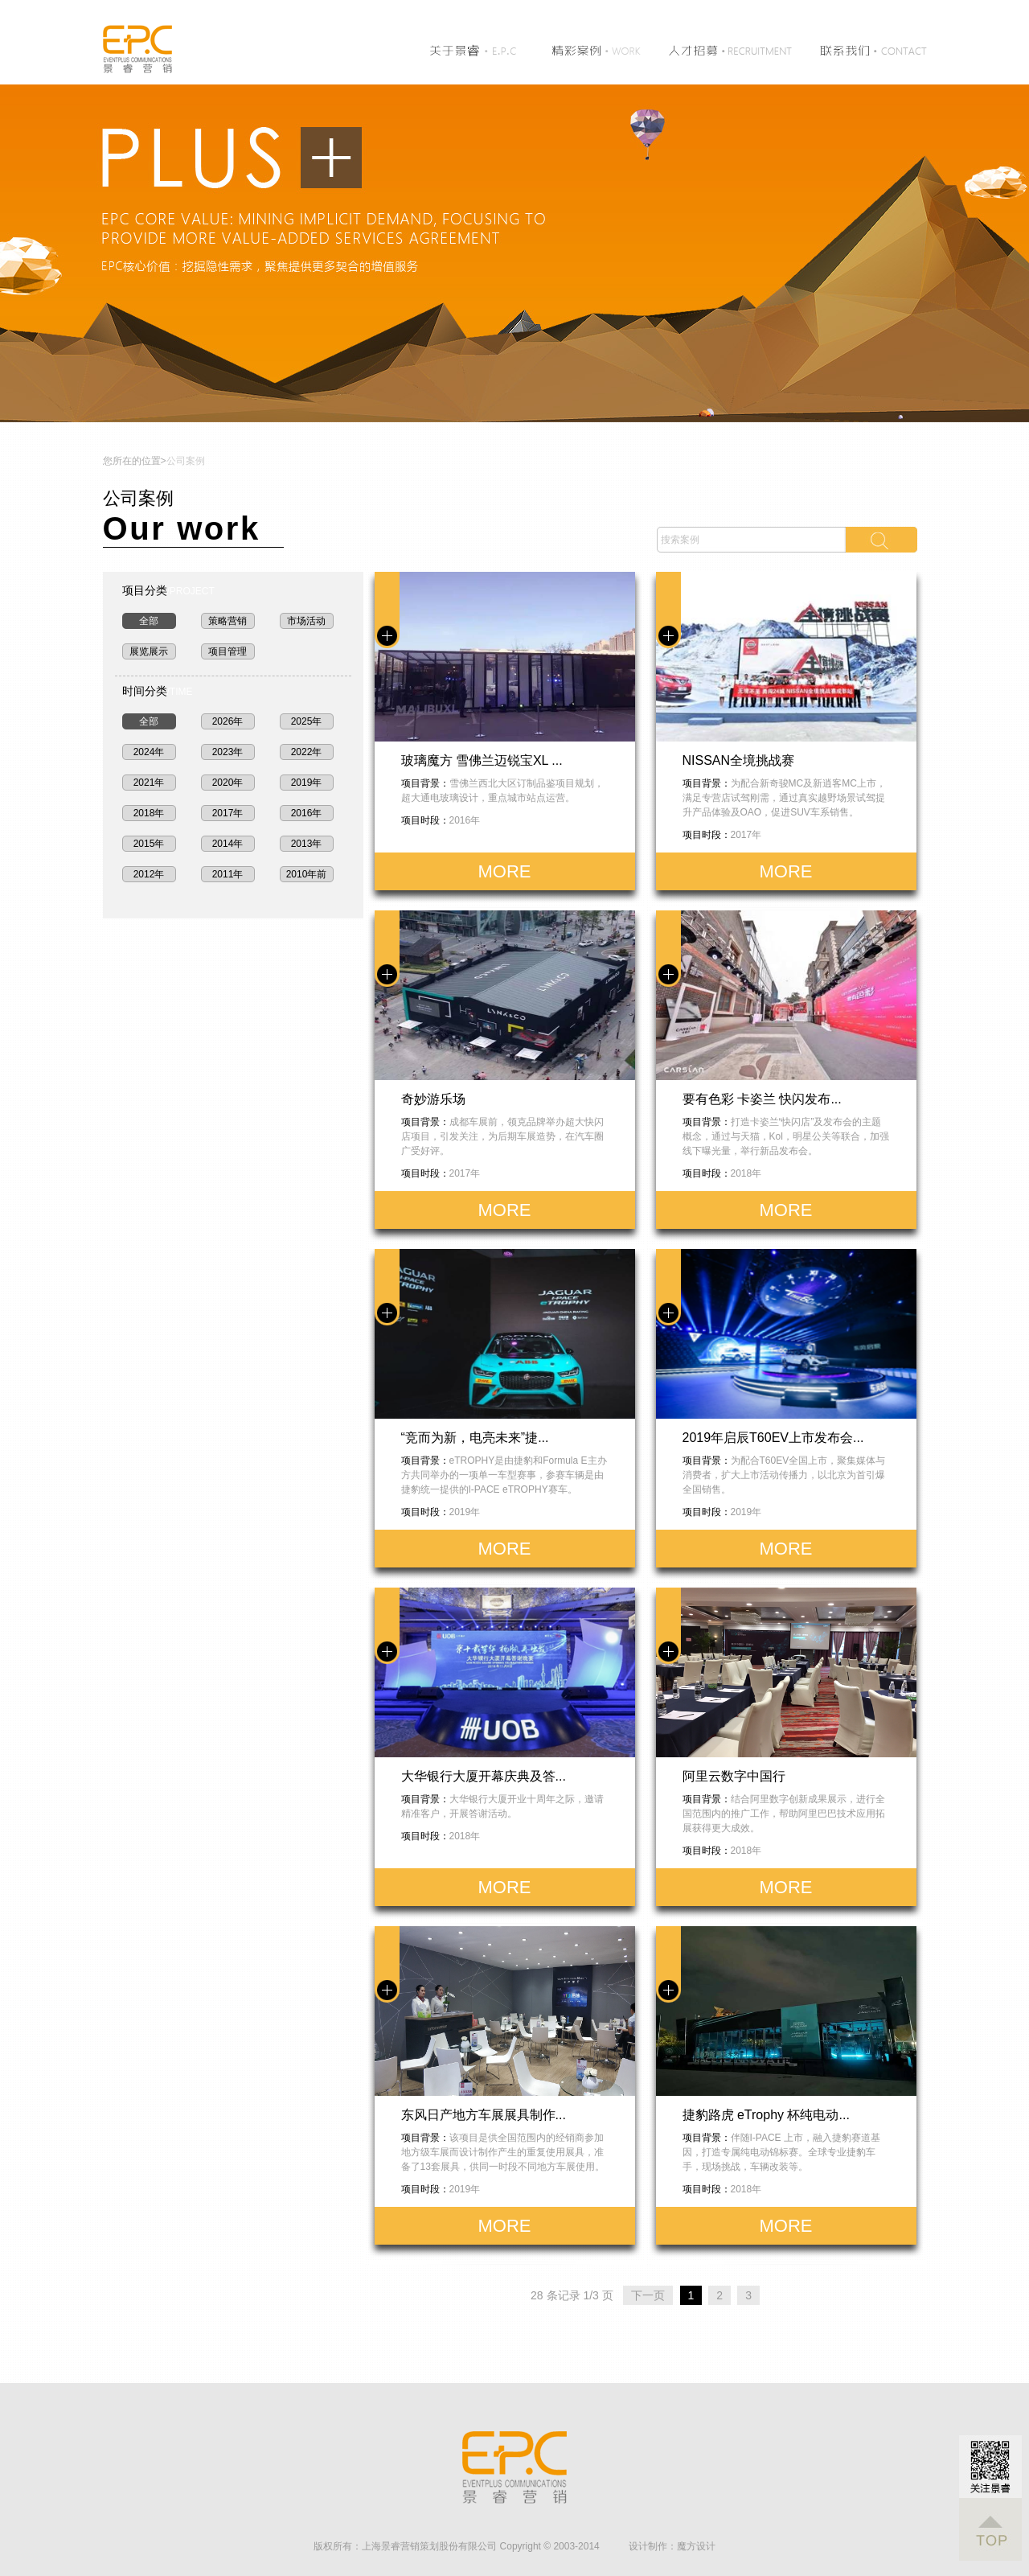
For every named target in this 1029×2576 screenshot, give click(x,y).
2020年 (228, 782)
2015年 (149, 843)
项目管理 (227, 651)
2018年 (149, 813)
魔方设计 (696, 2546)
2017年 (228, 813)
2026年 (228, 721)
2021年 (149, 782)
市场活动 (306, 621)
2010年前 (306, 874)
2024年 (149, 752)
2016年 (306, 813)
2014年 (228, 843)
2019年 (306, 782)
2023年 (228, 752)
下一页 (648, 2295)
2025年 (306, 721)
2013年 (306, 843)
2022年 (306, 752)
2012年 (149, 874)
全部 (148, 621)
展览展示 (148, 651)
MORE (504, 871)
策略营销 (227, 621)
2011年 (228, 874)
